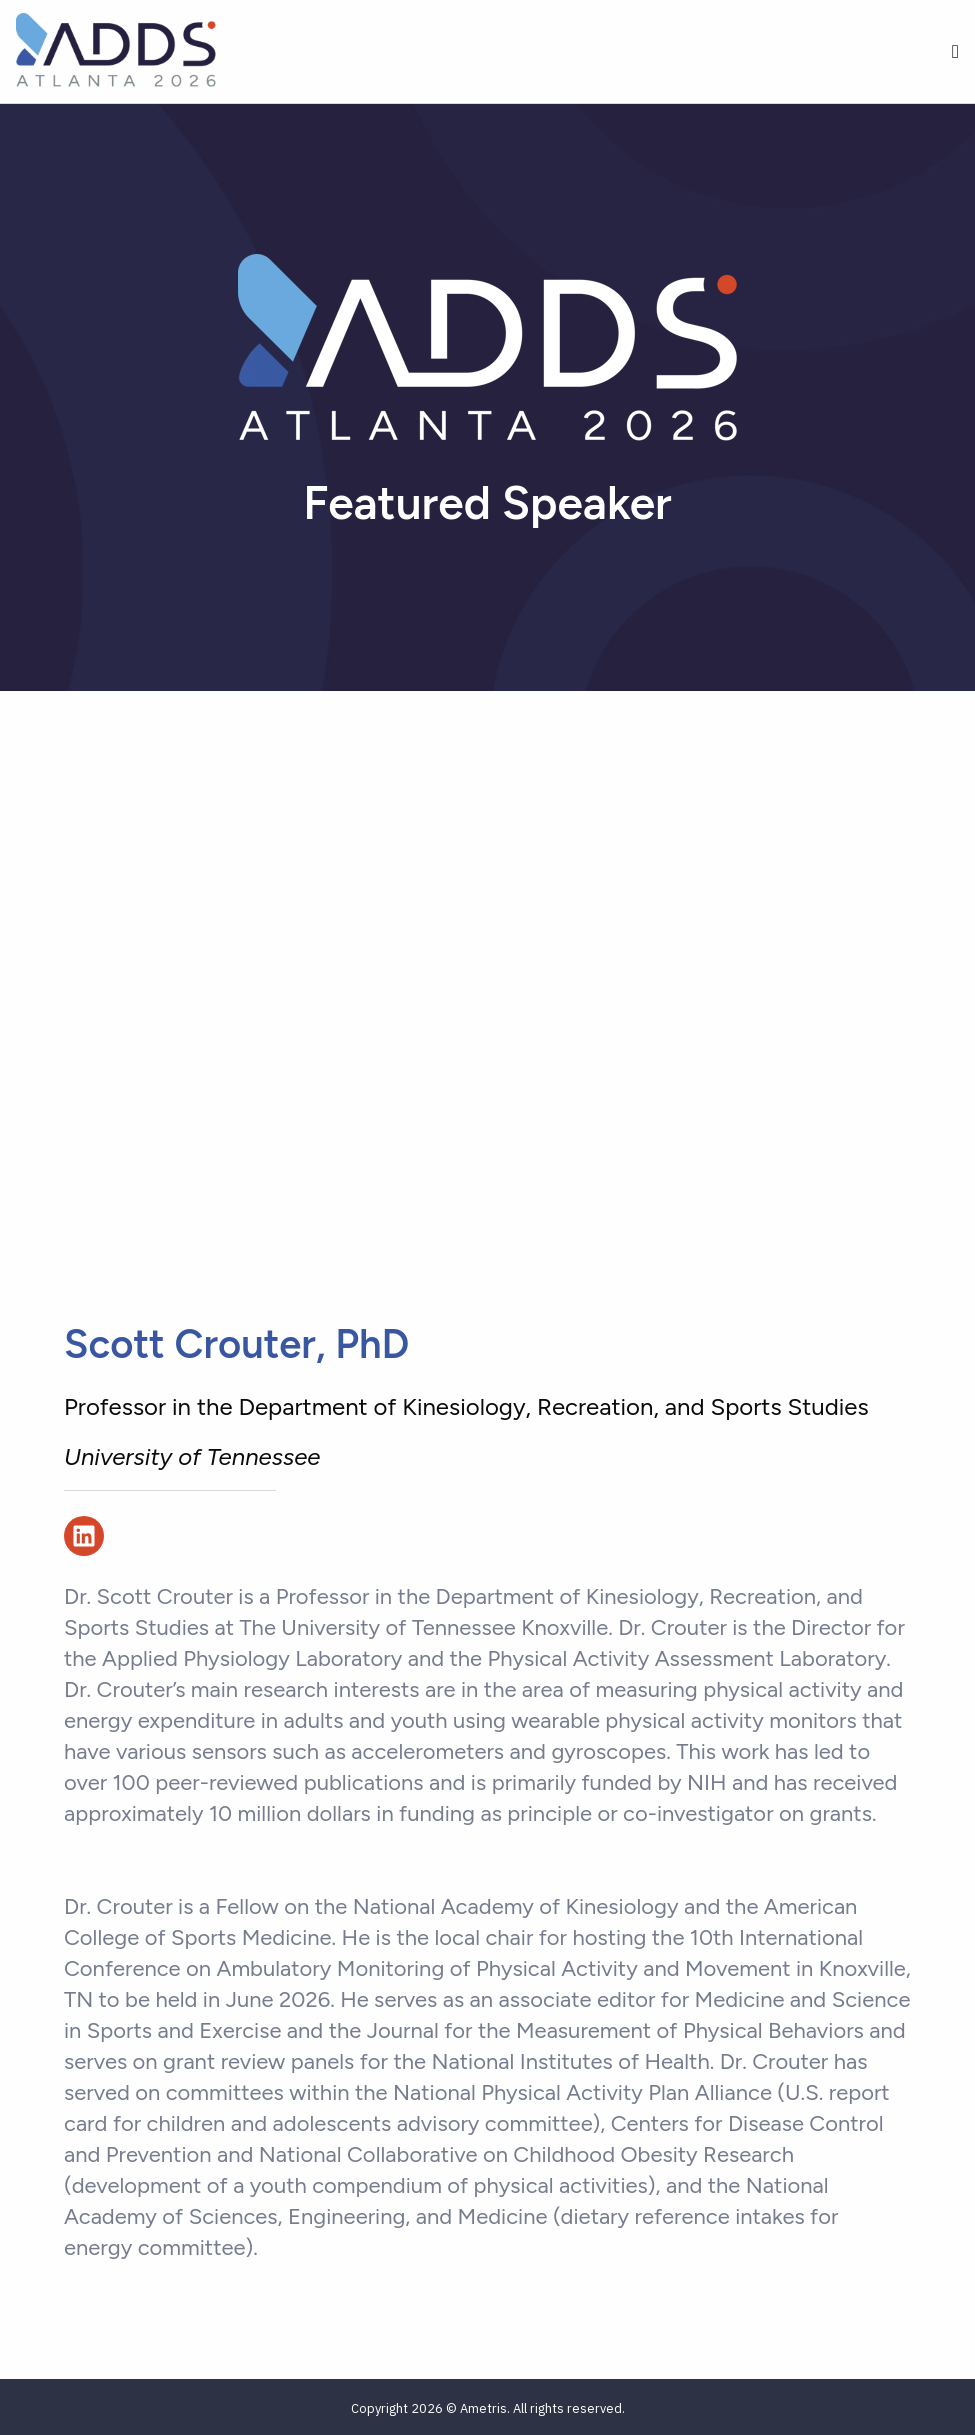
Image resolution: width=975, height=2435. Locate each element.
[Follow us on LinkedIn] (84, 1536)
